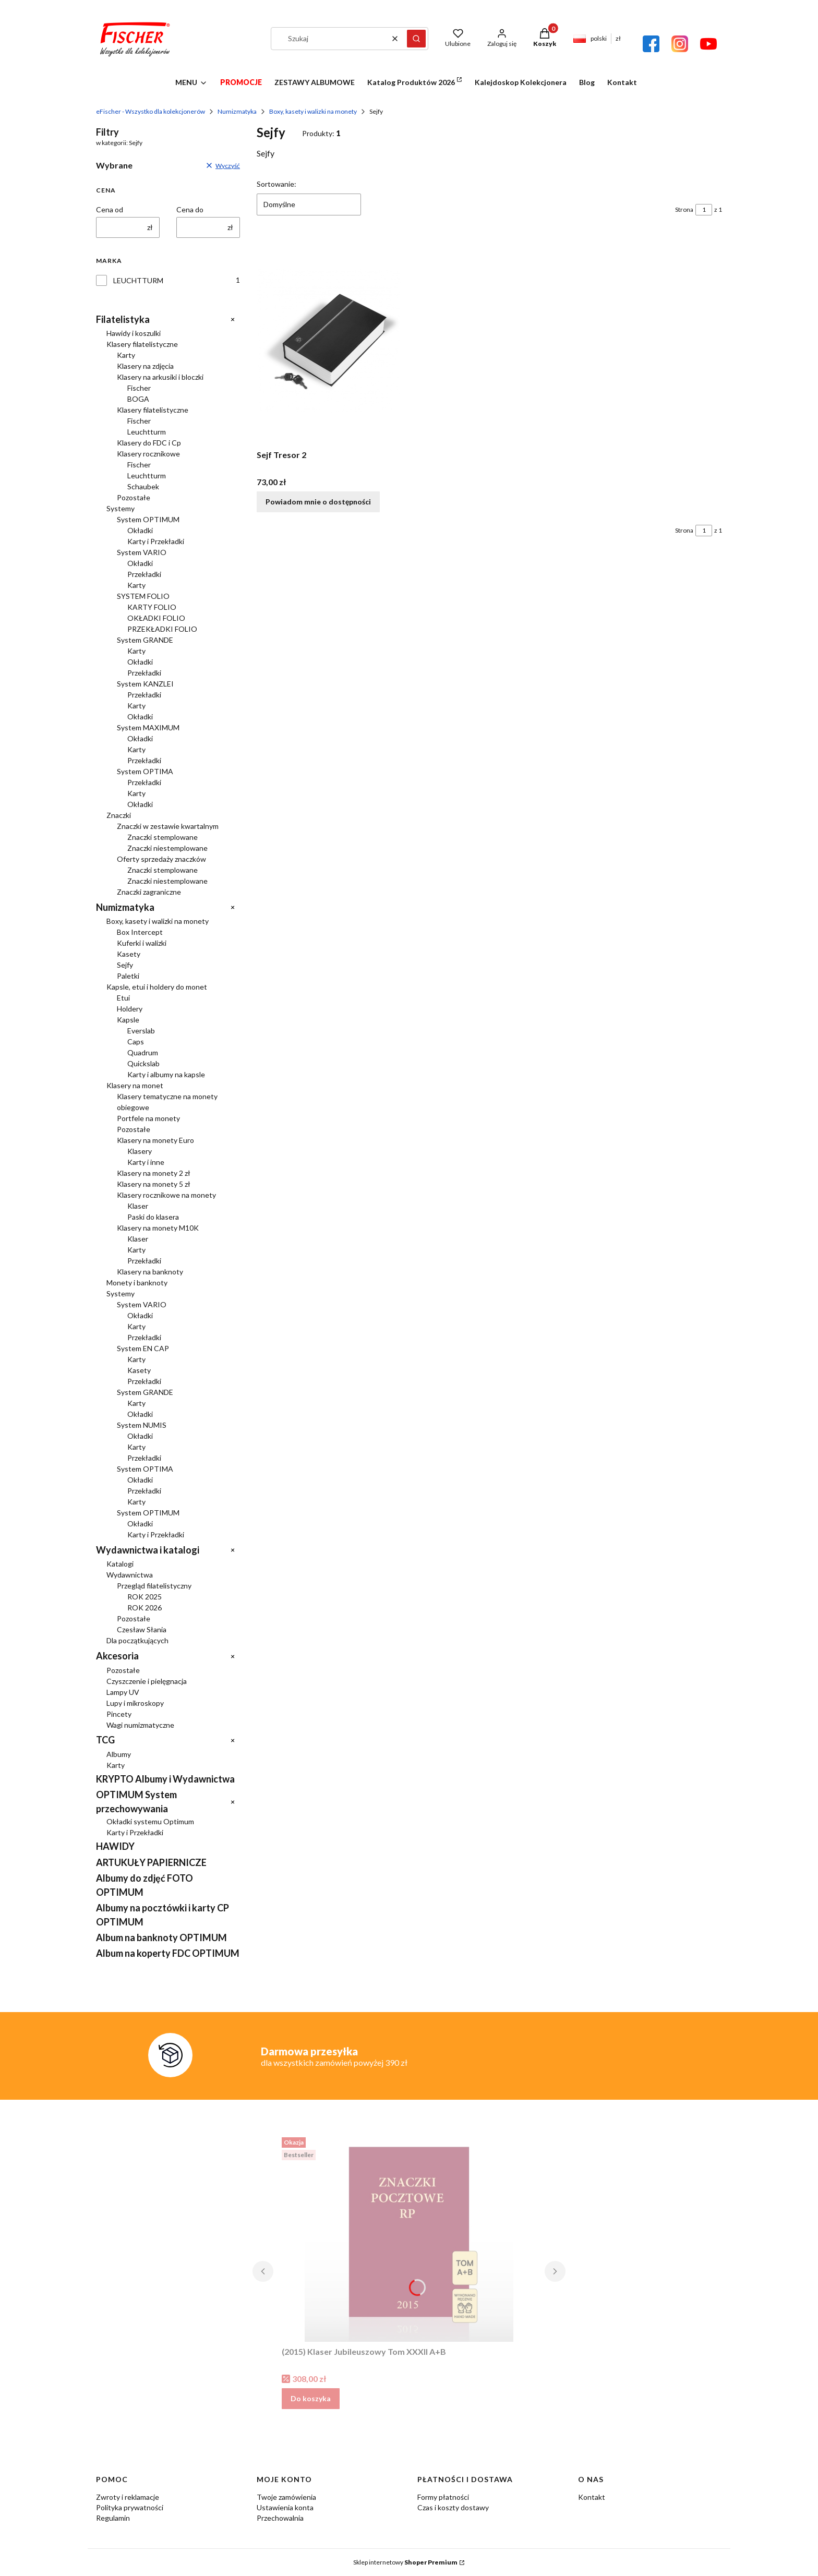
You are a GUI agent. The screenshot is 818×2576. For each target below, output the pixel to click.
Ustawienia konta (285, 2507)
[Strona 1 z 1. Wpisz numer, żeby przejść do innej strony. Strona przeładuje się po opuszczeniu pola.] (703, 209)
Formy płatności (443, 2497)
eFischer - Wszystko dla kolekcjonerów (150, 111)
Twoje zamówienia (286, 2497)
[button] (416, 38)
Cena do (189, 209)
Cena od (109, 209)
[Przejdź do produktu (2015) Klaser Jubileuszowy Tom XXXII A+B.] (409, 2237)
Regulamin (113, 2517)
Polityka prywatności (129, 2507)
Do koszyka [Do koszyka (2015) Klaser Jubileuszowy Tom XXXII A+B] (311, 2398)
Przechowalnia (280, 2517)
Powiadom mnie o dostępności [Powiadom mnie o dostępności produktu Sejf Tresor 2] (318, 501)
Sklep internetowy (405, 2562)
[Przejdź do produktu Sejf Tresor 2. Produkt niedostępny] (329, 340)
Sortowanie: (276, 183)
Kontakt (591, 2497)
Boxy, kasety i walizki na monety (313, 111)
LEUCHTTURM (138, 280)
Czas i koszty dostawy (453, 2507)
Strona (684, 209)
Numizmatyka (237, 111)
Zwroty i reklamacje (127, 2497)
